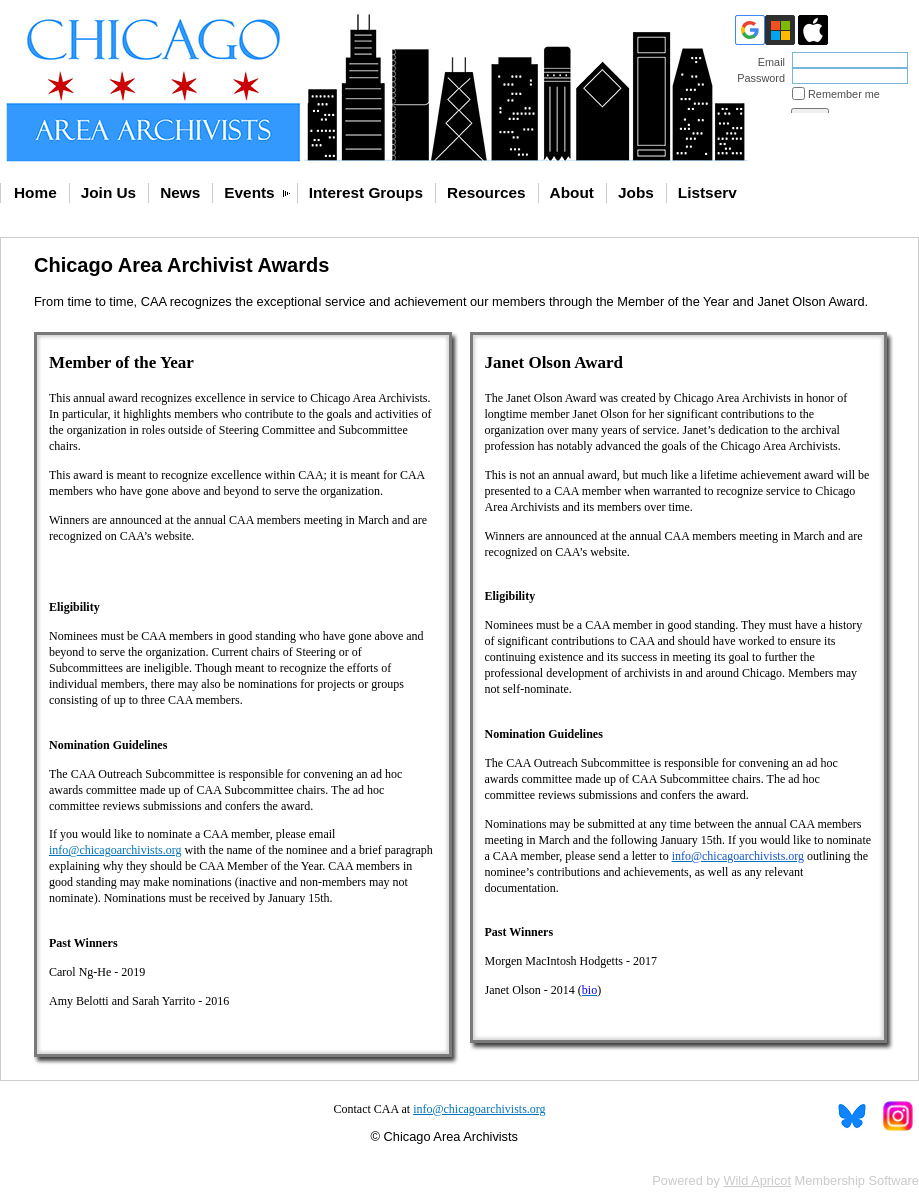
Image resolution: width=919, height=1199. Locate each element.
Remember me (844, 94)
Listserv (707, 192)
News (180, 192)
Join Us (108, 192)
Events (249, 192)
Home (35, 192)
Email (768, 62)
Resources (486, 192)
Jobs (636, 192)
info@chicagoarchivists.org (479, 1109)
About (572, 192)
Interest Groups (366, 192)
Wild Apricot (757, 1180)
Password (757, 78)
